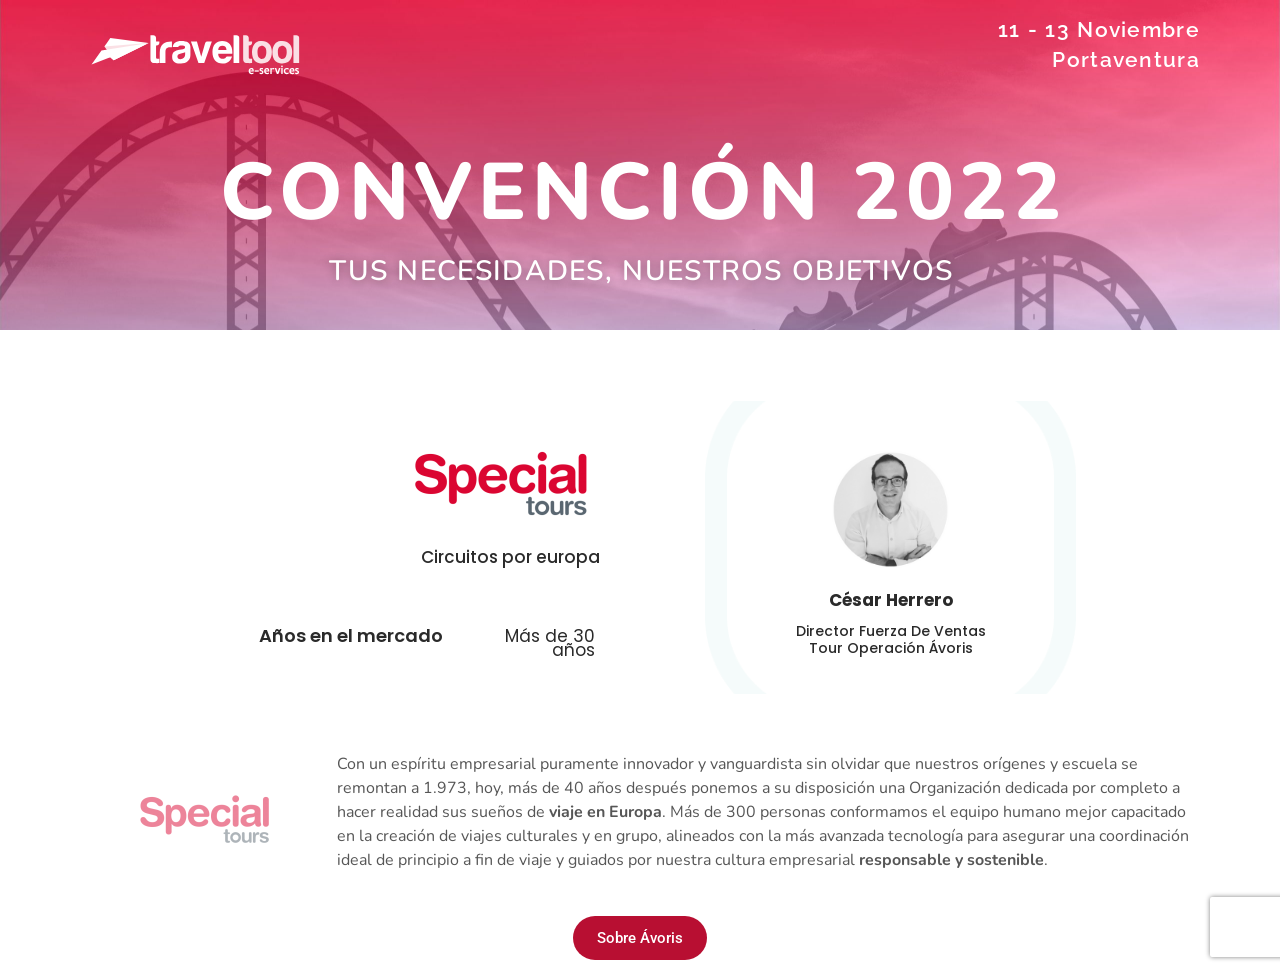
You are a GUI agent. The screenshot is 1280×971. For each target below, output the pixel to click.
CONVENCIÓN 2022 (643, 192)
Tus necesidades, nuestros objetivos (641, 271)
